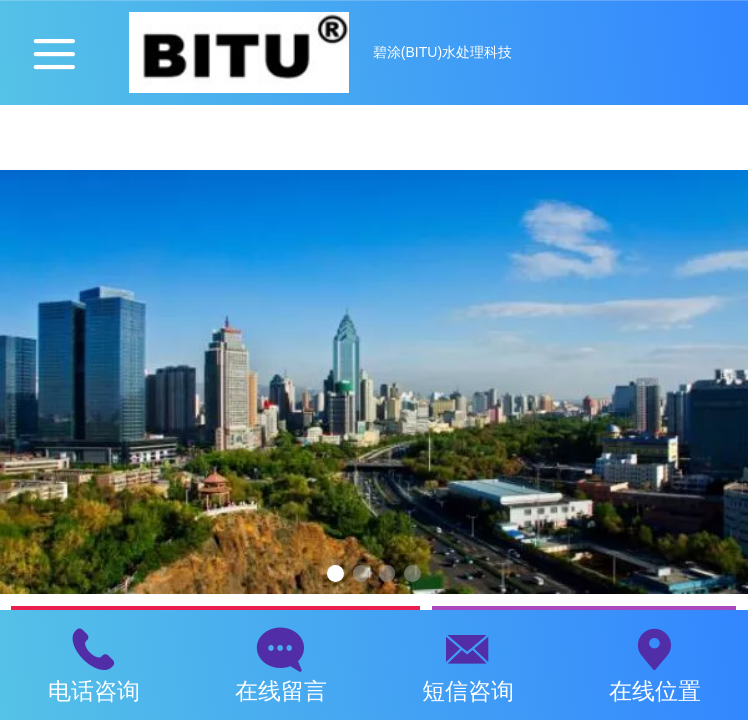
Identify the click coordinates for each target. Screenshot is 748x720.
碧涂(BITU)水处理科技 (442, 52)
